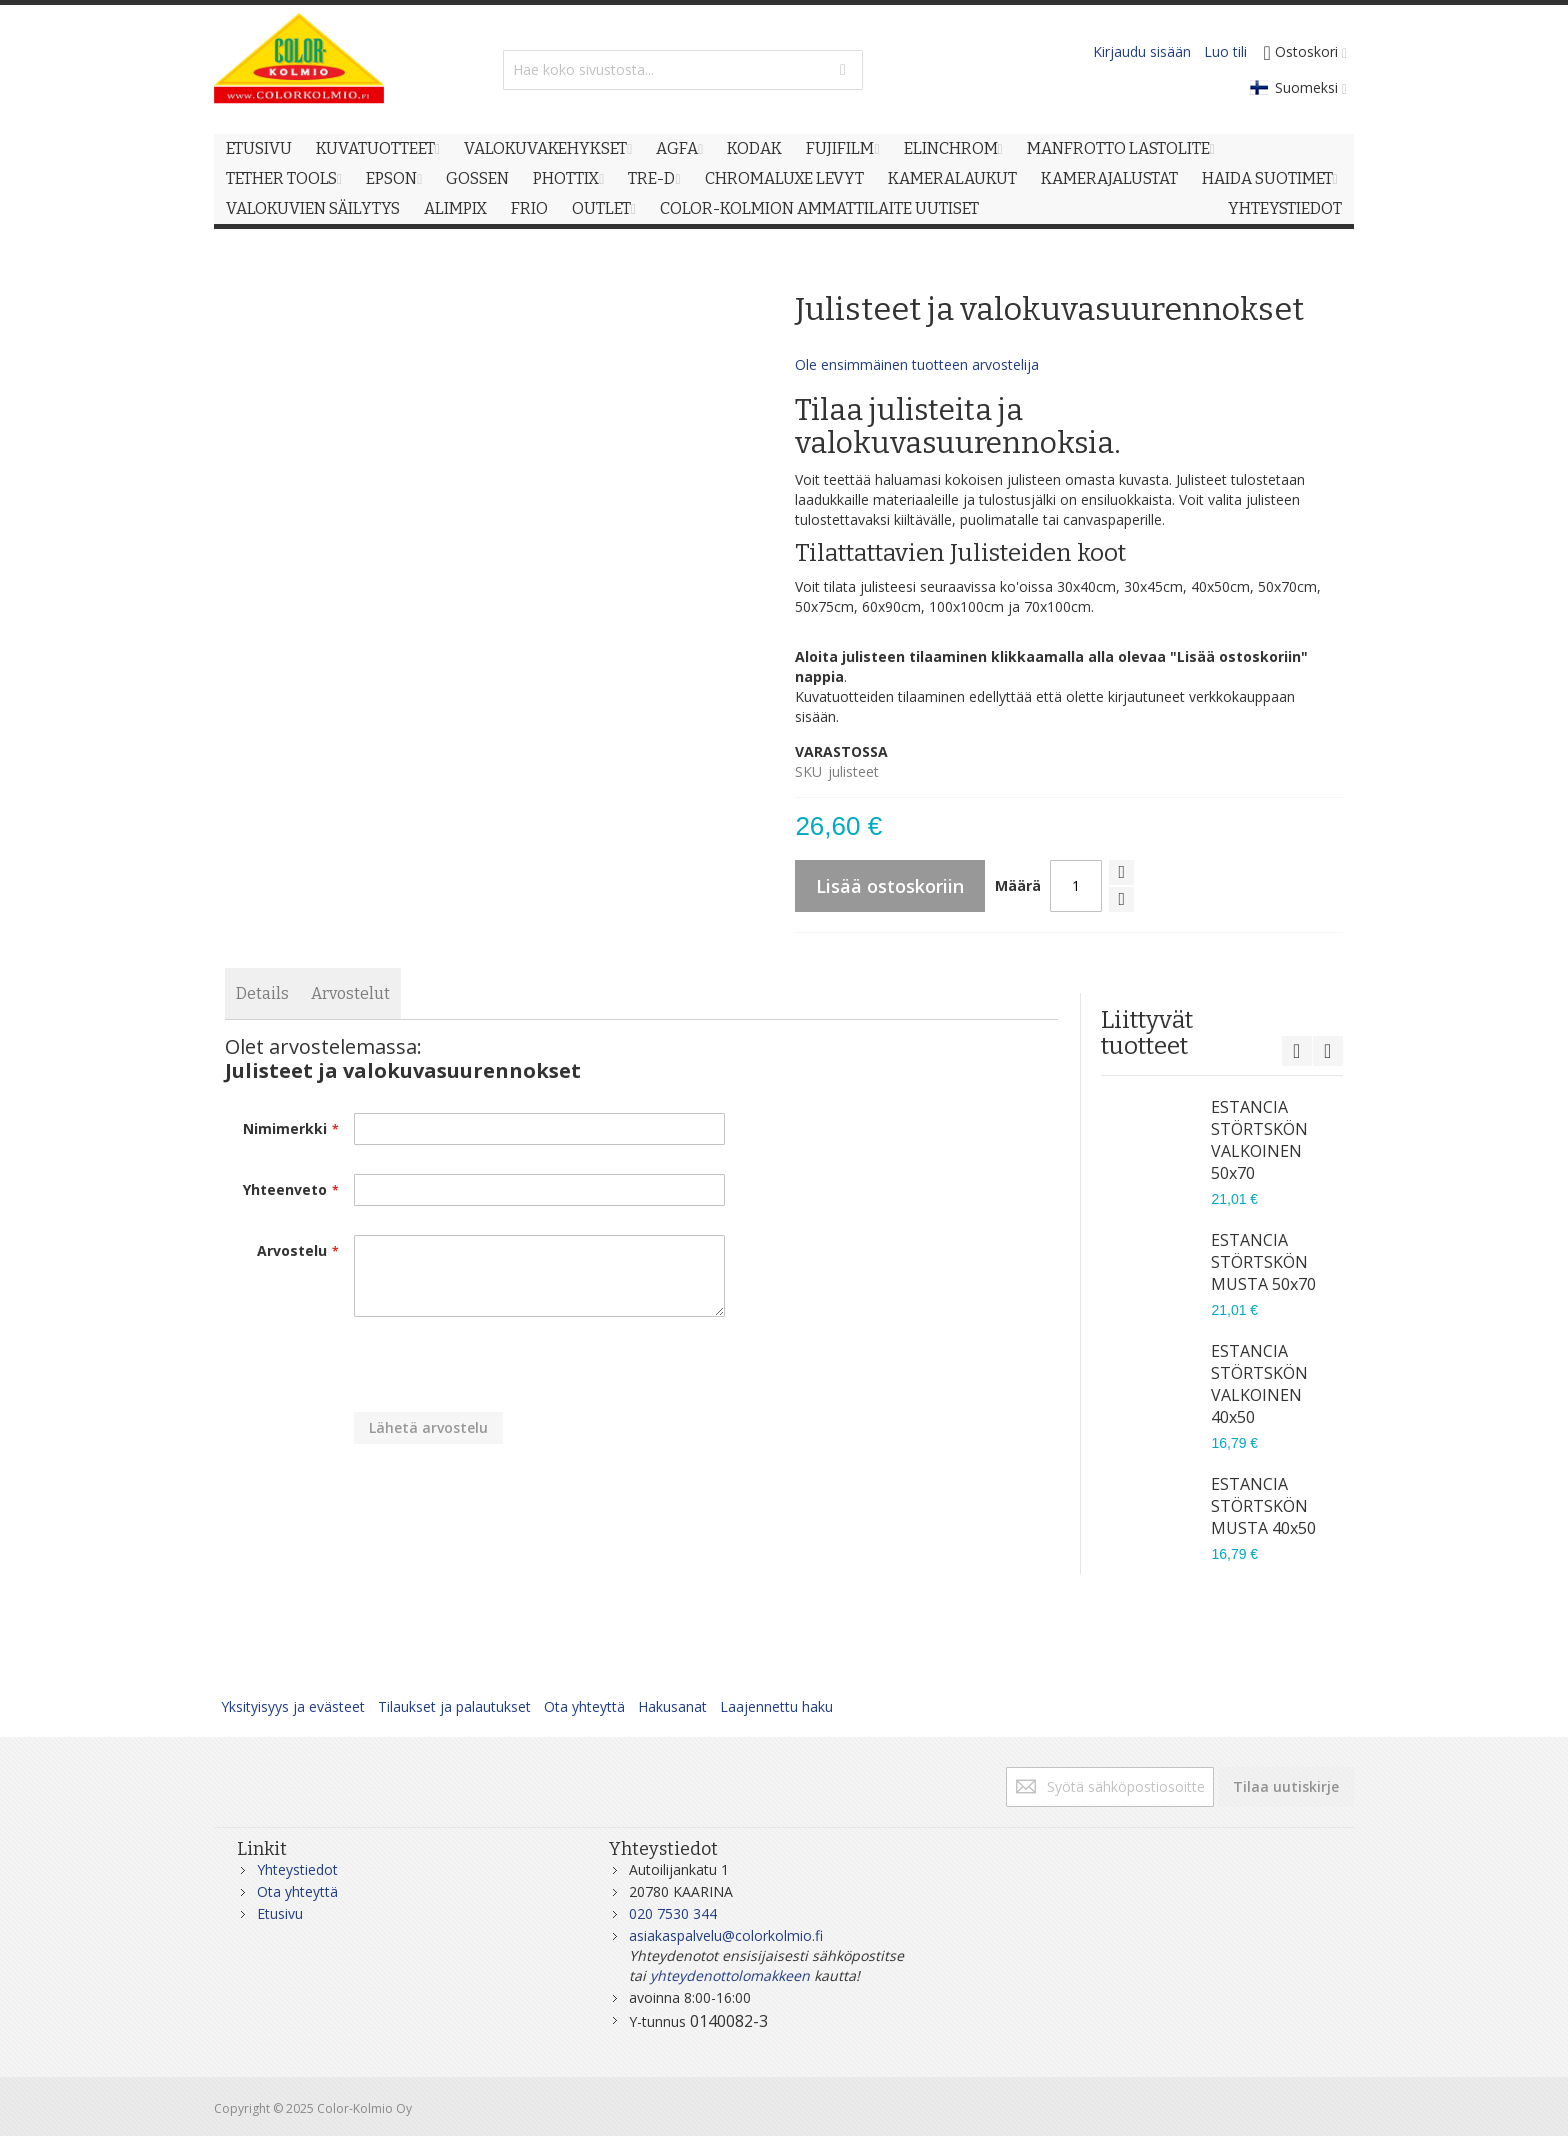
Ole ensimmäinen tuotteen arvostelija (917, 364)
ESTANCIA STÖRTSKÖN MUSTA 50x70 (1263, 1262)
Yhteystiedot (297, 1869)
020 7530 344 (673, 1913)
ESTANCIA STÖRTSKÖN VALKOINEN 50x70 (1259, 1140)
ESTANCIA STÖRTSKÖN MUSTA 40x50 (1263, 1506)
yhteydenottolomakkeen (730, 1975)
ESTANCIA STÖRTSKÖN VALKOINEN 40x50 (1259, 1384)
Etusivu (280, 1913)
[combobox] (683, 70)
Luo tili (1225, 51)
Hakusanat (672, 1706)
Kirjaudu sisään (1142, 51)
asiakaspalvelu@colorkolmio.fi (726, 1935)
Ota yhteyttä (584, 1706)
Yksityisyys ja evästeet (293, 1706)
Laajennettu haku (776, 1706)
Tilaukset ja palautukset (454, 1706)
